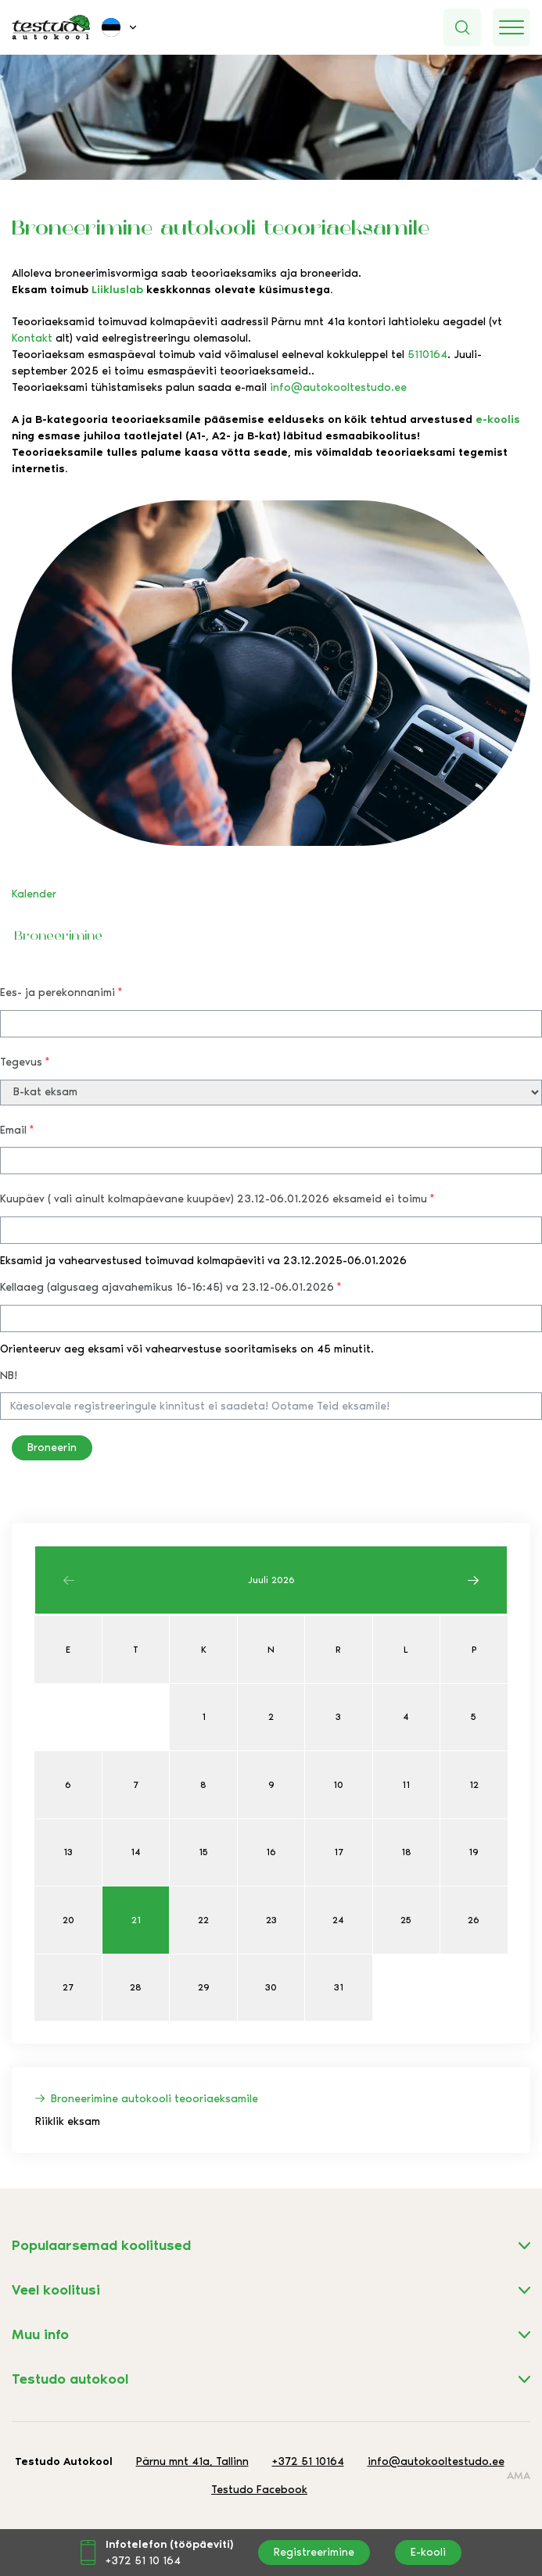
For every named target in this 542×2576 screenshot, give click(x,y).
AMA (518, 2475)
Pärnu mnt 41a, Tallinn (192, 2461)
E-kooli (428, 2552)
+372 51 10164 (308, 2461)
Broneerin (52, 1447)
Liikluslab (117, 289)
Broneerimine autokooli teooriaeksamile (154, 2098)
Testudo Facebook (259, 2489)
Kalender (34, 894)
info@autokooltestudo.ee (338, 387)
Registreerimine (314, 2552)
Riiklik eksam (67, 2121)
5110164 (427, 354)
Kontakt (32, 338)
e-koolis (498, 419)
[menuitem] (120, 27)
